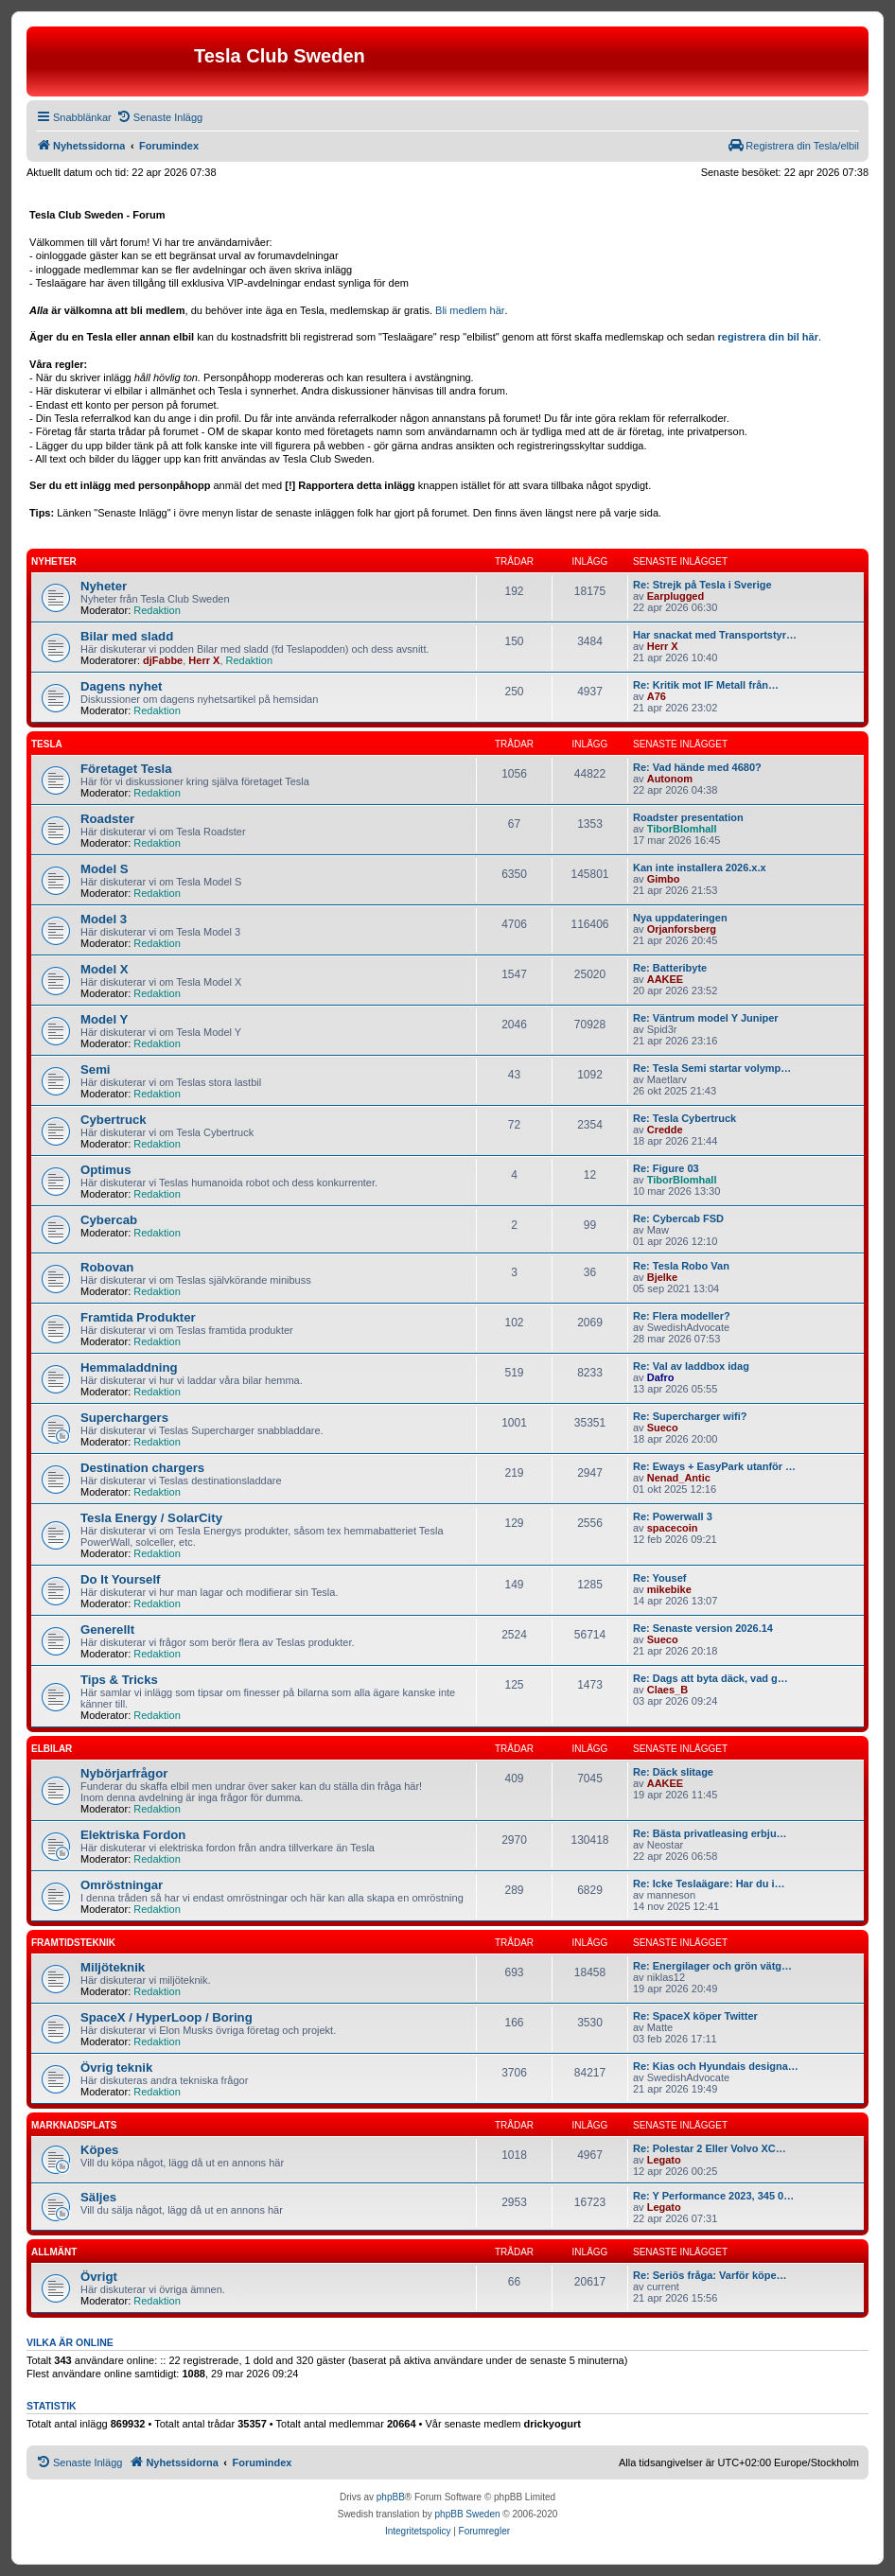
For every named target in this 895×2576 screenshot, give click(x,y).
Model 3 (103, 919)
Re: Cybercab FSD (678, 1218)
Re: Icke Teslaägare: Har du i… (709, 1883)
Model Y (104, 1019)
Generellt (107, 1629)
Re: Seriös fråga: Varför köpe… (710, 2275)
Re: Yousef (659, 1578)
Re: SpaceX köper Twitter (695, 2016)
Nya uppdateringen (680, 917)
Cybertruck (113, 1120)
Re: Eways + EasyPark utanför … (714, 1466)
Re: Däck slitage (673, 1772)
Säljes (98, 2197)
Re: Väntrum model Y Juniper (706, 1018)
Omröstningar (121, 1885)
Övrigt (98, 2276)
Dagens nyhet (121, 686)
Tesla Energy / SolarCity (151, 1518)
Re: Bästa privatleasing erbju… (710, 1833)
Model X (104, 969)
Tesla (46, 744)
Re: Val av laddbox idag (691, 1366)
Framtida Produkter (138, 1317)
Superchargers (124, 1418)
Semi (95, 1069)
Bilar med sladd (126, 636)
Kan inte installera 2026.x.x (699, 867)
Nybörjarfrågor (123, 1773)
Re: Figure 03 (666, 1168)
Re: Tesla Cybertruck (684, 1118)
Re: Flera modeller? (681, 1316)
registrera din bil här (768, 336)
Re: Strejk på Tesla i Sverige (702, 584)
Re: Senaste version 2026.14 (703, 1628)
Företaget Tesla (126, 769)
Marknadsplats (73, 2125)
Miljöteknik (112, 1967)
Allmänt (54, 2252)
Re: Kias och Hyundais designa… (715, 2066)
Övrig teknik (116, 2067)
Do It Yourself (120, 1579)
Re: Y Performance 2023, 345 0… (713, 2195)
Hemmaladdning (129, 1367)
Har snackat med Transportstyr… (715, 634)
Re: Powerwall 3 (672, 1516)
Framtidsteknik (73, 1942)
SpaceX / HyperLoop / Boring (166, 2017)
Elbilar (51, 1749)
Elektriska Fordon (132, 1835)
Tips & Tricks (119, 1680)
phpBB (391, 2497)
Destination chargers (142, 1468)
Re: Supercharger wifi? (689, 1416)
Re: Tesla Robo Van (681, 1265)
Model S (104, 869)
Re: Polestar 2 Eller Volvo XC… (709, 2148)
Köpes (99, 2150)
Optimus (105, 1170)
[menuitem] (159, 117)
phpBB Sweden (467, 2514)
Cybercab (108, 1220)
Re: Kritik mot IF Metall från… (706, 685)
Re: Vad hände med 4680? (697, 767)
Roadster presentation (688, 817)
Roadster (107, 819)
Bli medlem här (469, 310)
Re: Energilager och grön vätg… (712, 1965)
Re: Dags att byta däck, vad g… (710, 1678)
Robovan (106, 1267)
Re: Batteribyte (670, 967)
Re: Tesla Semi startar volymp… (712, 1068)
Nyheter (54, 561)
